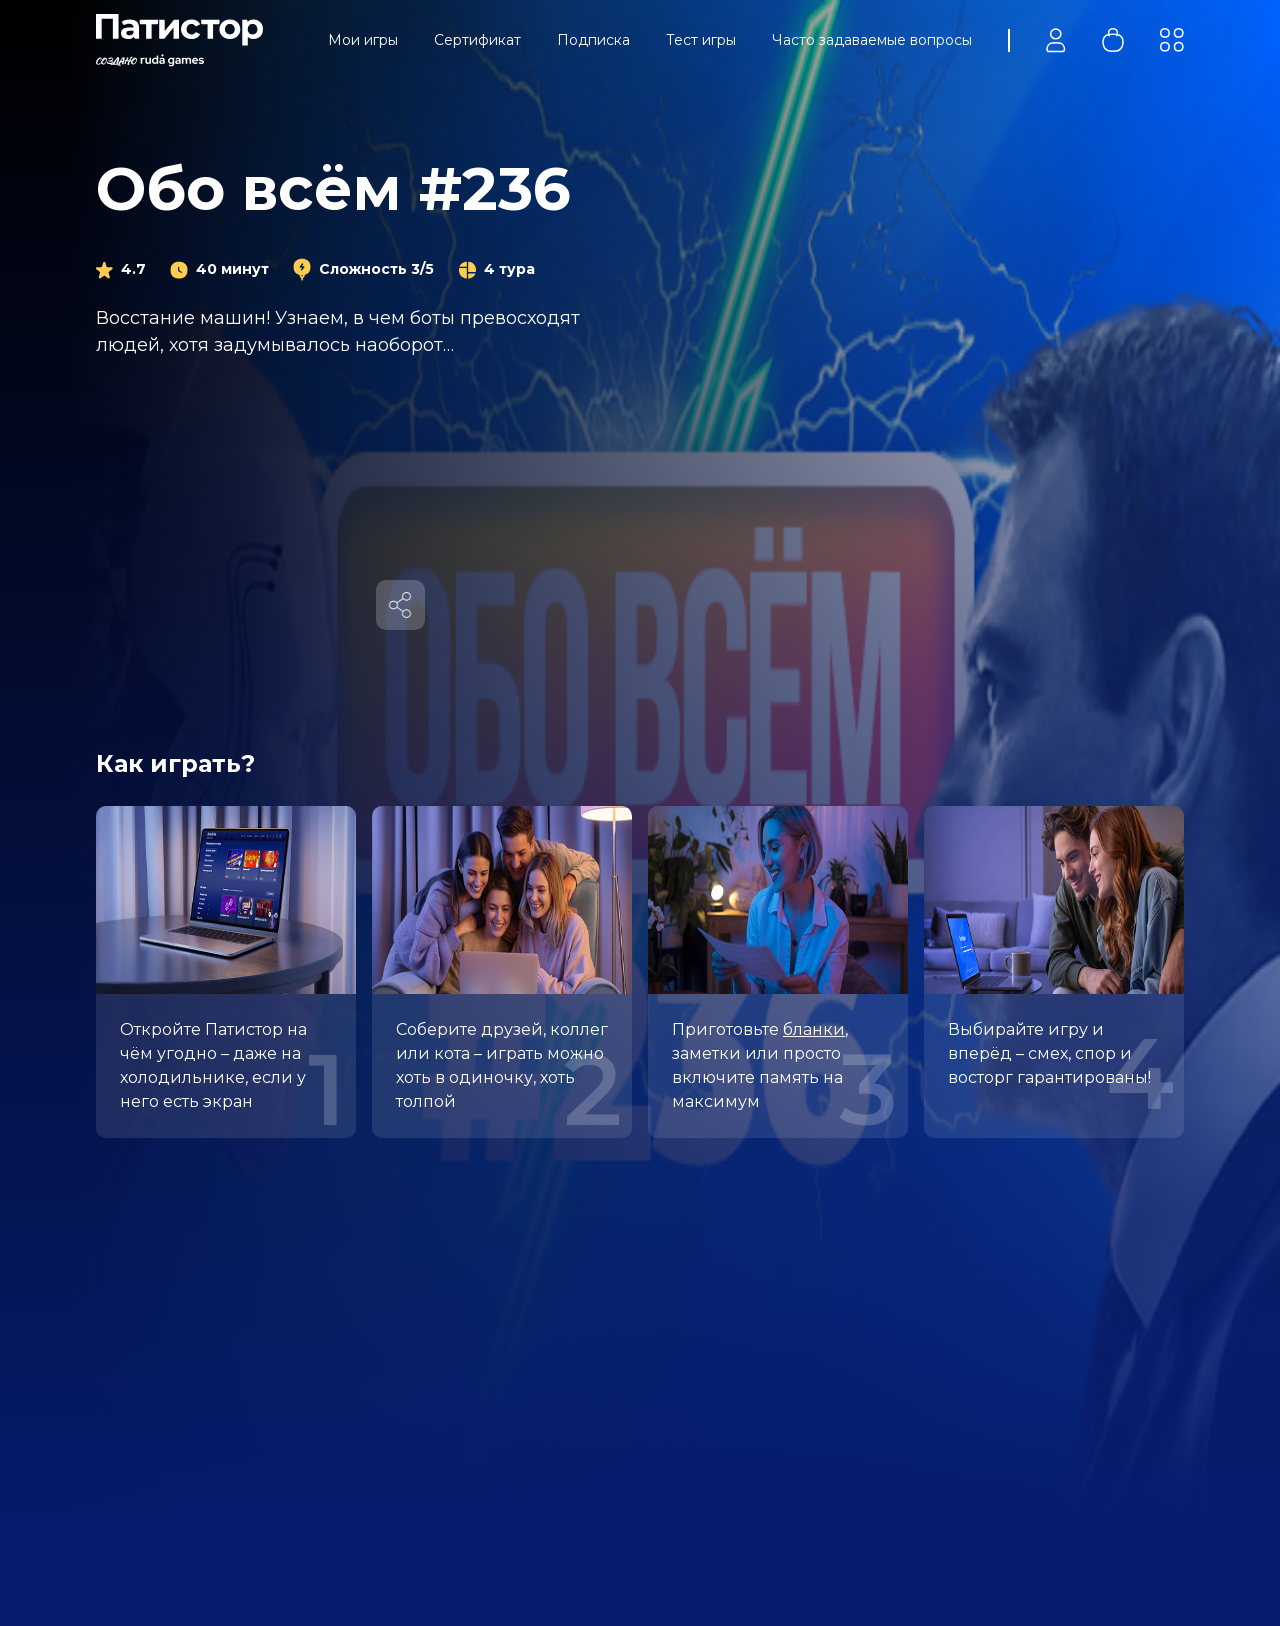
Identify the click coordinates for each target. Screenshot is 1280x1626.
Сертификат (477, 40)
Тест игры (701, 40)
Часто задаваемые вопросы (872, 40)
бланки (814, 1029)
